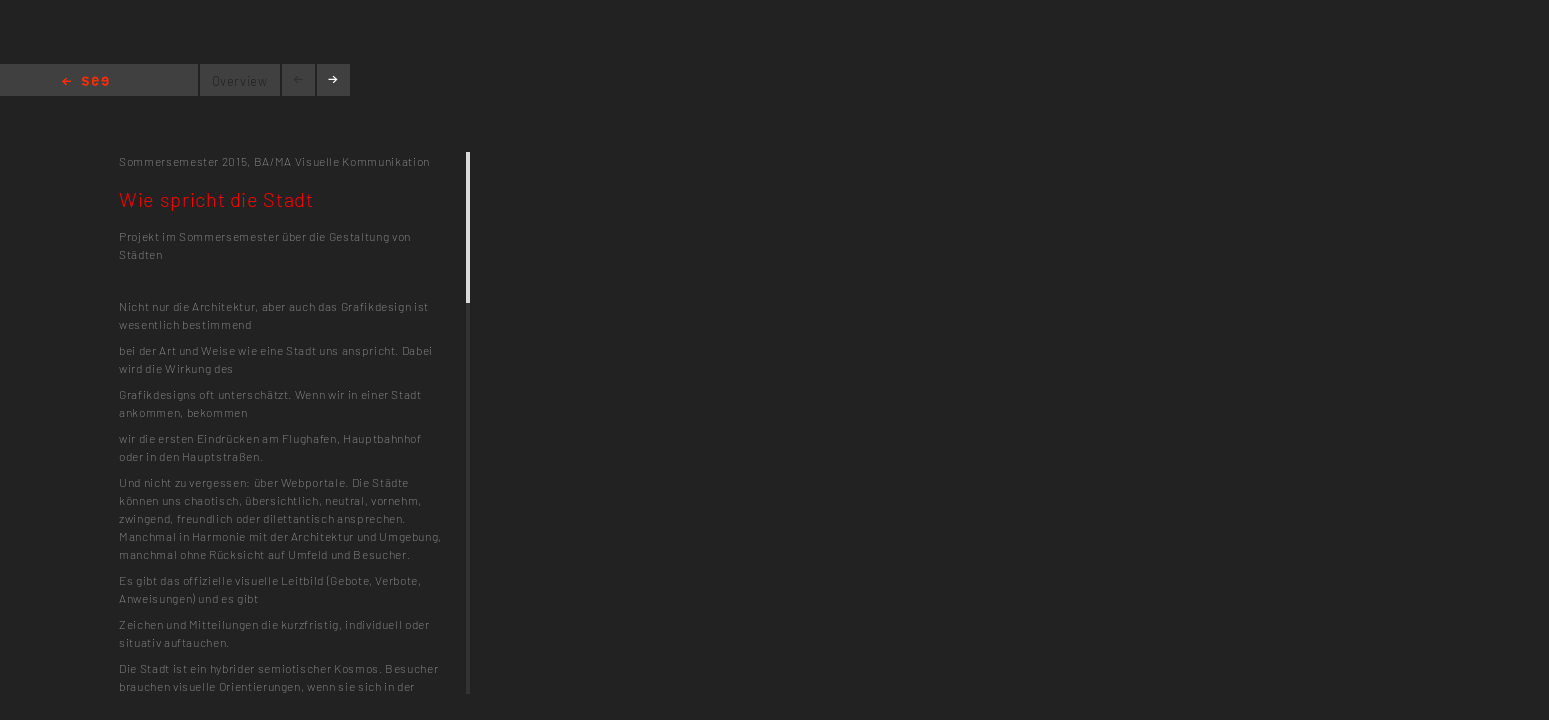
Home (85, 82)
